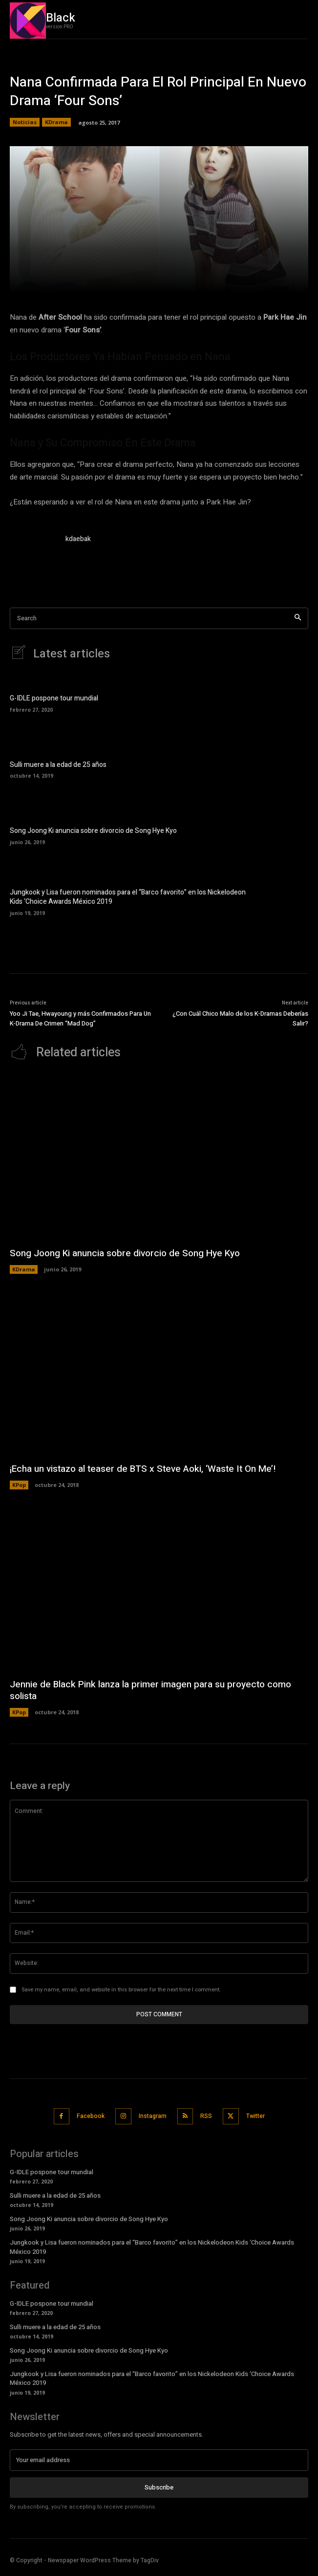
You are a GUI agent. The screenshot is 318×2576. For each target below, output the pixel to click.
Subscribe (159, 2487)
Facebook (91, 2116)
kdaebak (78, 539)
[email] (159, 2460)
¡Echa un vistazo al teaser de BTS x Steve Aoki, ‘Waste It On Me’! (143, 1469)
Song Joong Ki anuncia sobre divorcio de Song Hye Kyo (93, 831)
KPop (19, 1484)
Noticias (25, 122)
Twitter (255, 2116)
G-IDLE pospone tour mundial (54, 698)
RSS (206, 2116)
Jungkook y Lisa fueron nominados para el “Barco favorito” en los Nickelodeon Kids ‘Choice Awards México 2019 (128, 897)
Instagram (153, 2116)
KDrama (56, 122)
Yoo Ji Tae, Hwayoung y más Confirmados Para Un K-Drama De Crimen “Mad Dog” (80, 1018)
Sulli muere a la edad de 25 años (58, 765)
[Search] (297, 619)
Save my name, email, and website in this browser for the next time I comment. (121, 1990)
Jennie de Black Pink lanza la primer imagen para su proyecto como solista (150, 1690)
